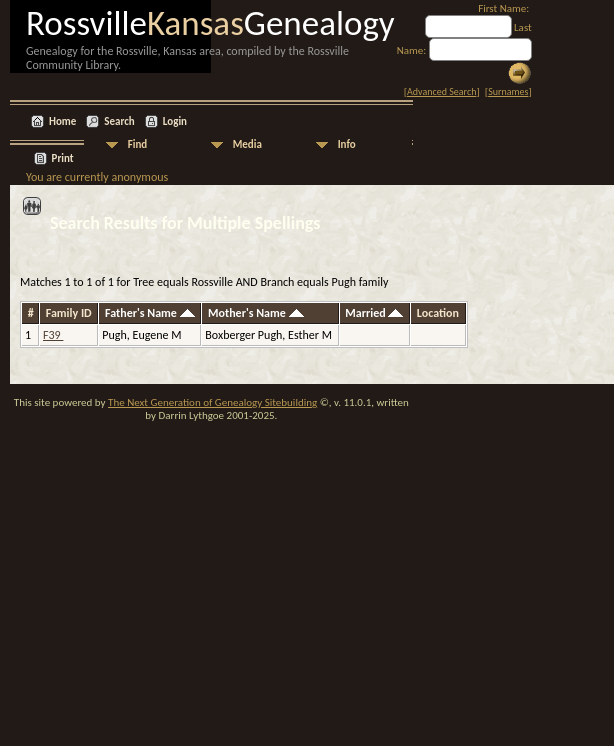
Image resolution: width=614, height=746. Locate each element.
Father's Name (150, 313)
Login (175, 121)
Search (119, 121)
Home (62, 121)
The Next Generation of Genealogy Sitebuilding (212, 402)
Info (347, 144)
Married (374, 313)
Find (138, 144)
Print (63, 158)
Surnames (508, 91)
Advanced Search (441, 91)
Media (247, 144)
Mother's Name (256, 313)
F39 (53, 335)
